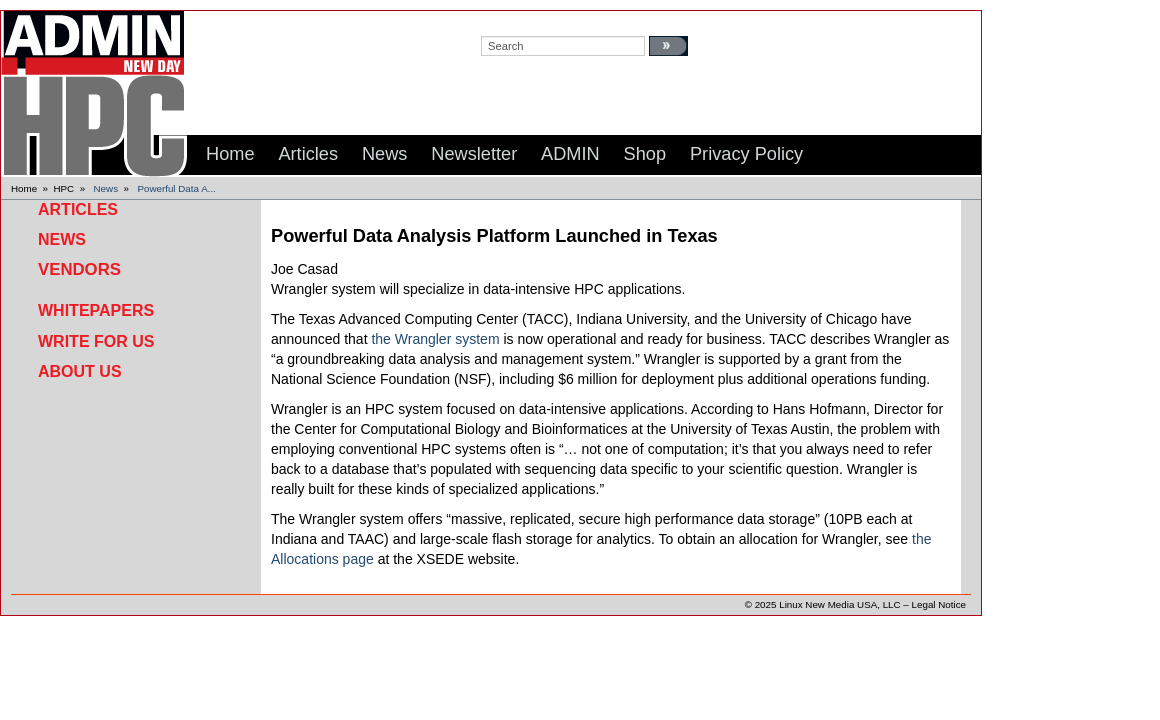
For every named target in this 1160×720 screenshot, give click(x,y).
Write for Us (96, 341)
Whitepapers (96, 310)
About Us (80, 371)
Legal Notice (939, 604)
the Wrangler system (435, 339)
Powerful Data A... (176, 188)
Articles (78, 209)
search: (500, 21)
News (106, 188)
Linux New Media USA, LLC (839, 604)
